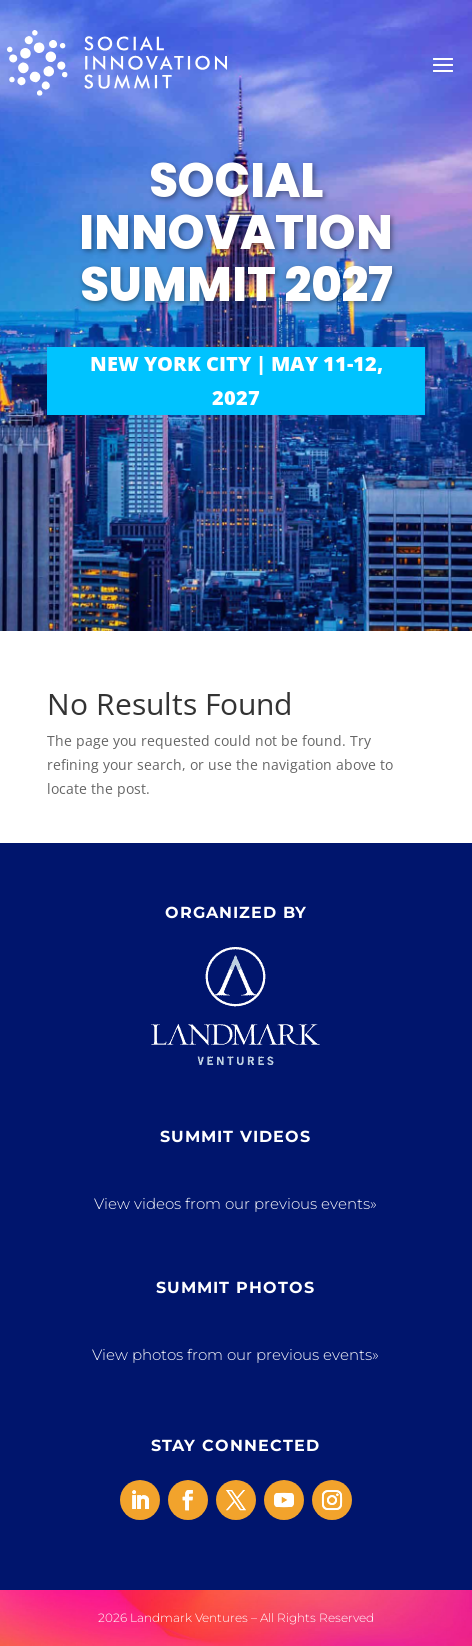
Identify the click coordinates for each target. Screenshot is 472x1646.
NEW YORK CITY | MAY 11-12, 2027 (236, 380)
